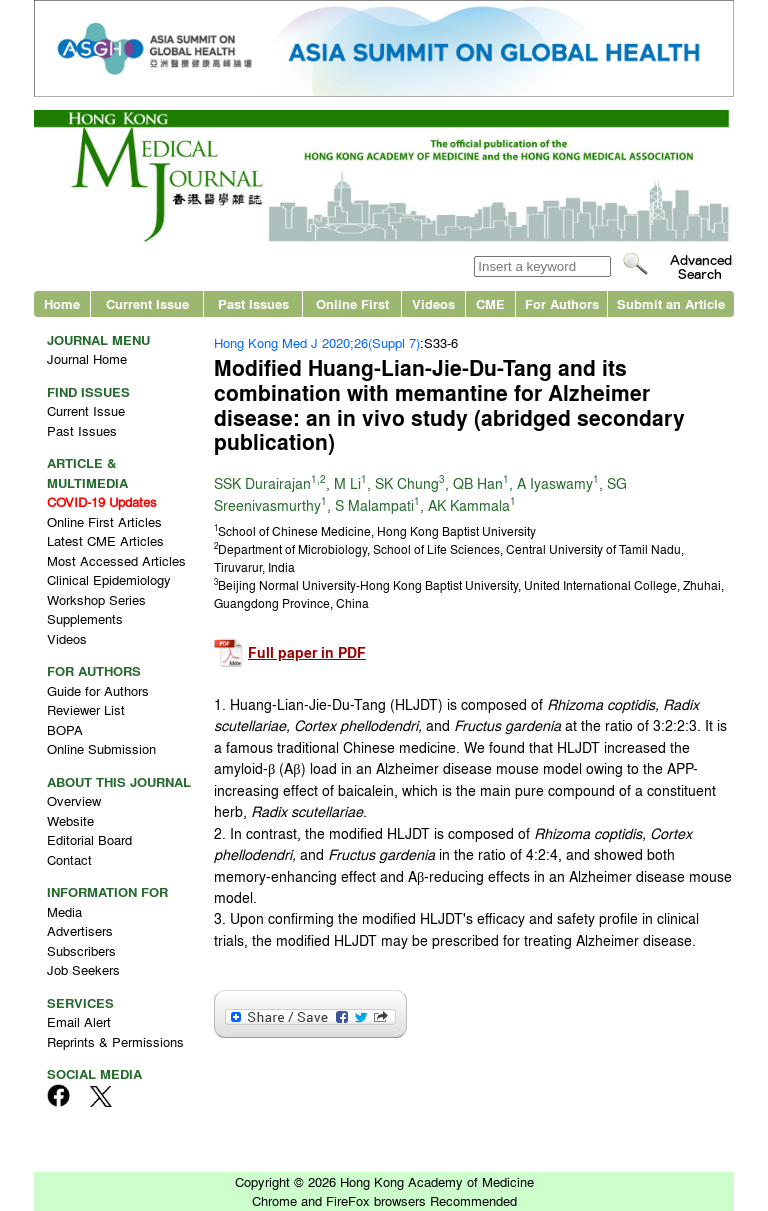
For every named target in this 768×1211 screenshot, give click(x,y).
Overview (74, 800)
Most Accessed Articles (116, 560)
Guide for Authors (98, 690)
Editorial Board (89, 839)
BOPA (65, 729)
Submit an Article (671, 303)
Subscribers (81, 950)
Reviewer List (86, 709)
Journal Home (87, 358)
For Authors (562, 303)
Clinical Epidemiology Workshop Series (109, 589)
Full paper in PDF (307, 652)
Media (64, 911)
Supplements (85, 618)
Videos (433, 303)
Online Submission (101, 748)
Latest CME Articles (105, 540)
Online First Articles (104, 521)
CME (490, 303)
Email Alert (79, 1021)
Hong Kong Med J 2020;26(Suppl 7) (317, 342)
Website (70, 820)
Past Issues (253, 303)
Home (62, 303)
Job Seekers (83, 969)
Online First (352, 303)
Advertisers (80, 930)
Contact (69, 859)
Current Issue (147, 303)
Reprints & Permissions (115, 1041)
